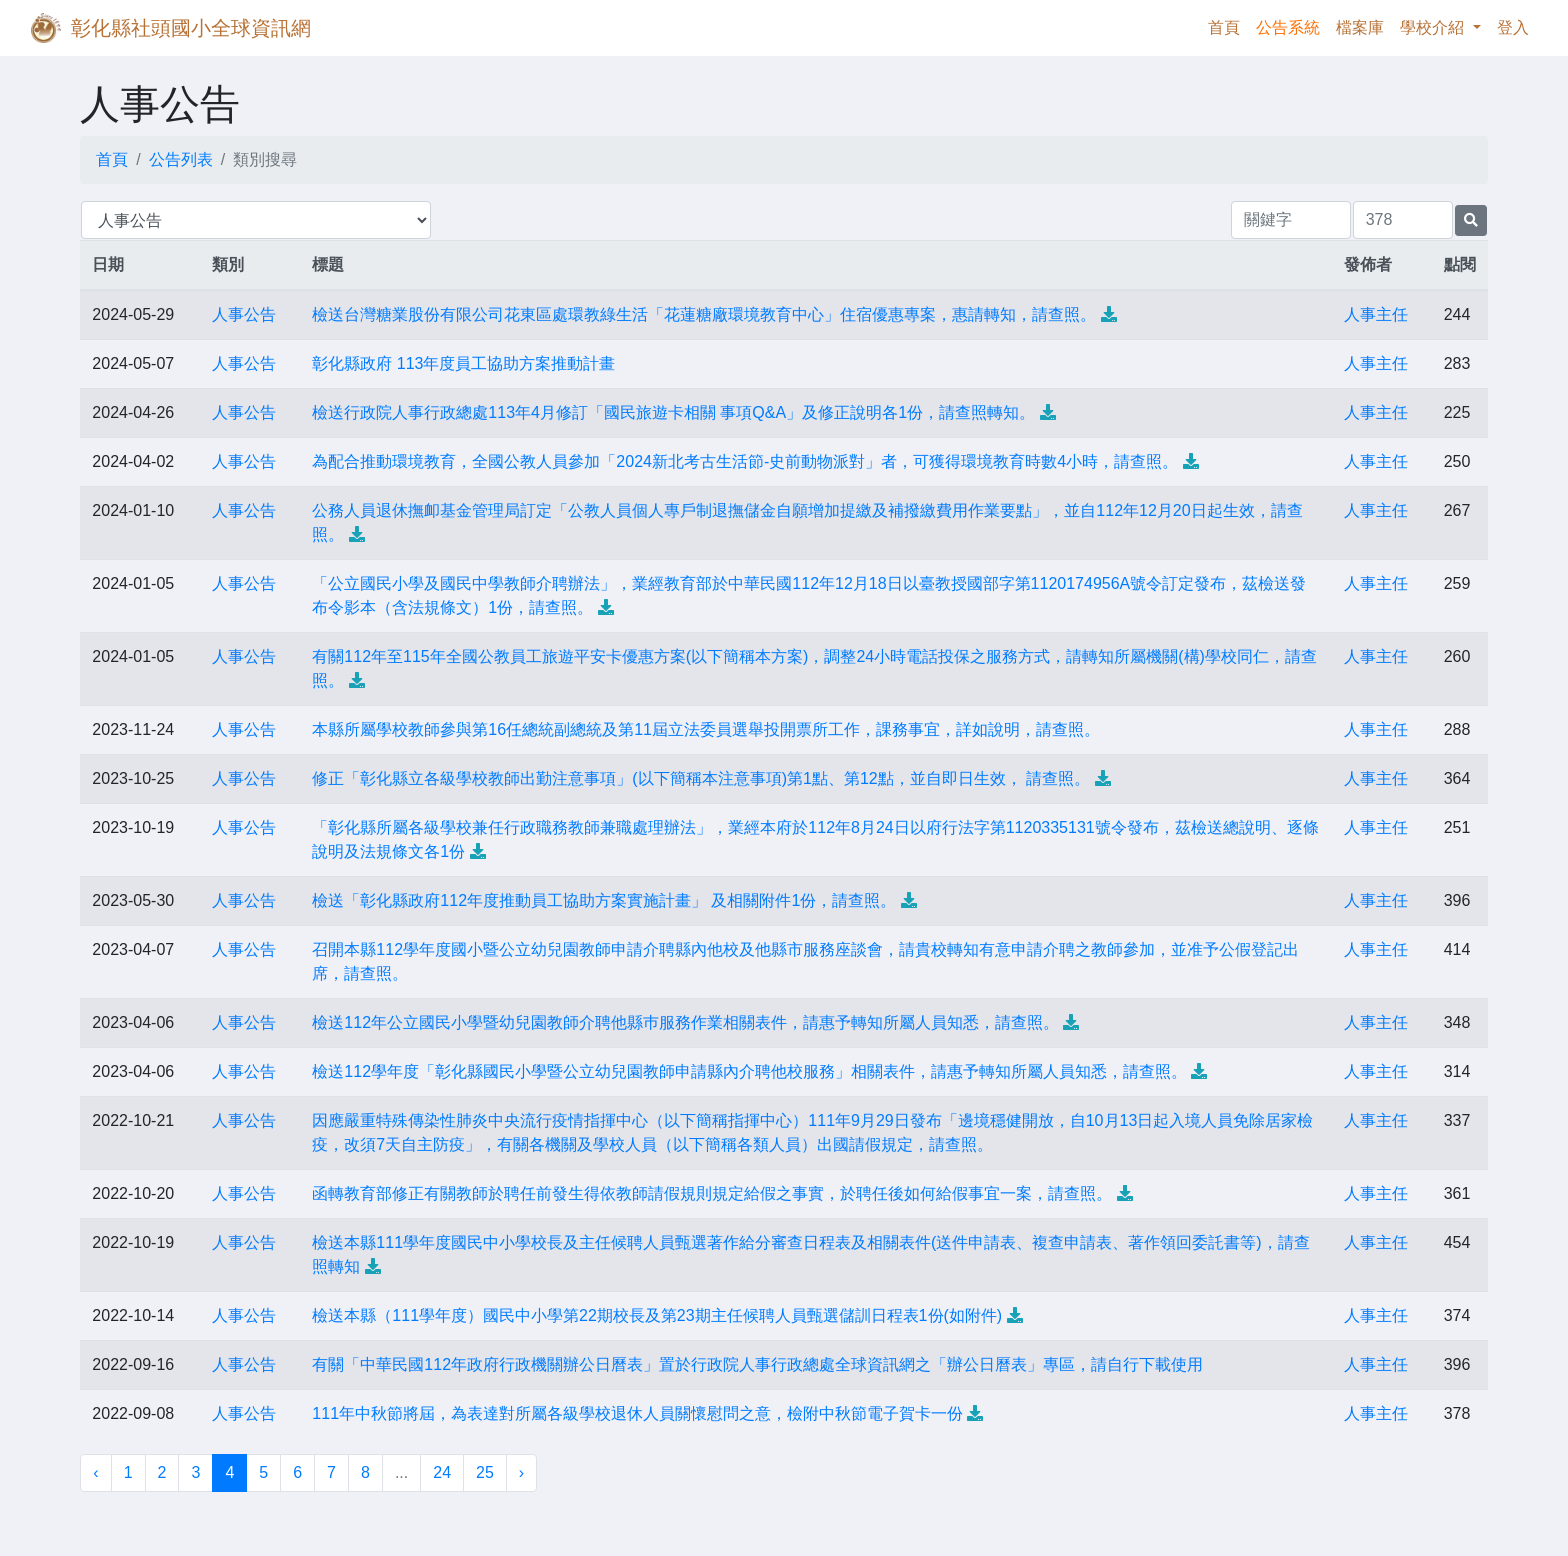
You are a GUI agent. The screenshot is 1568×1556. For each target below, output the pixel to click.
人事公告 (244, 314)
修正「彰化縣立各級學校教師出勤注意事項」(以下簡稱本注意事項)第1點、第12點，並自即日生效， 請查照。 (701, 778)
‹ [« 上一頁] (95, 1472)
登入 (1513, 27)
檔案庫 (1360, 27)
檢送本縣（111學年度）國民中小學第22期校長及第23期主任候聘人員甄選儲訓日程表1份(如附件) (657, 1315)
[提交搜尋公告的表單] (1471, 220)
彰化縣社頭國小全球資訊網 (191, 28)
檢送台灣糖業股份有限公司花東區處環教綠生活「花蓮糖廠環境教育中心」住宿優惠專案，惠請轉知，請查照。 (704, 314)
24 (442, 1472)
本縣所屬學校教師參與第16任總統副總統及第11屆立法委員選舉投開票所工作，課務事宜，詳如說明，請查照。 (706, 729)
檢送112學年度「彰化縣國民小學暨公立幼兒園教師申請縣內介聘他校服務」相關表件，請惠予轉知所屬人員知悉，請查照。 (749, 1071)
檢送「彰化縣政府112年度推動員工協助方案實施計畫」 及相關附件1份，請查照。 (604, 900)
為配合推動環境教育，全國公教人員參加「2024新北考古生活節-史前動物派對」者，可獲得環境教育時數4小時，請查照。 (745, 461)
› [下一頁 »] (521, 1472)
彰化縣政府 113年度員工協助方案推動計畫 (463, 363)
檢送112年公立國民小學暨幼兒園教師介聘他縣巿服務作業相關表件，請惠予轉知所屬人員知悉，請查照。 (685, 1022)
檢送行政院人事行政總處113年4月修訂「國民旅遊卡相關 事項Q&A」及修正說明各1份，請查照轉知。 (673, 412)
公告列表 (181, 159)
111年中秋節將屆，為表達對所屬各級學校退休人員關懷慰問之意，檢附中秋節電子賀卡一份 (637, 1413)
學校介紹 (1434, 27)
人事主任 (1376, 314)
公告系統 (1288, 27)
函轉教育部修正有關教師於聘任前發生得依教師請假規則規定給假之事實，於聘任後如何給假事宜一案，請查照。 (712, 1193)
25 (485, 1472)
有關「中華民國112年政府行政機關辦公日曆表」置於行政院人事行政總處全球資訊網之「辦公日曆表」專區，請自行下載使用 (757, 1364)
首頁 (1228, 25)
